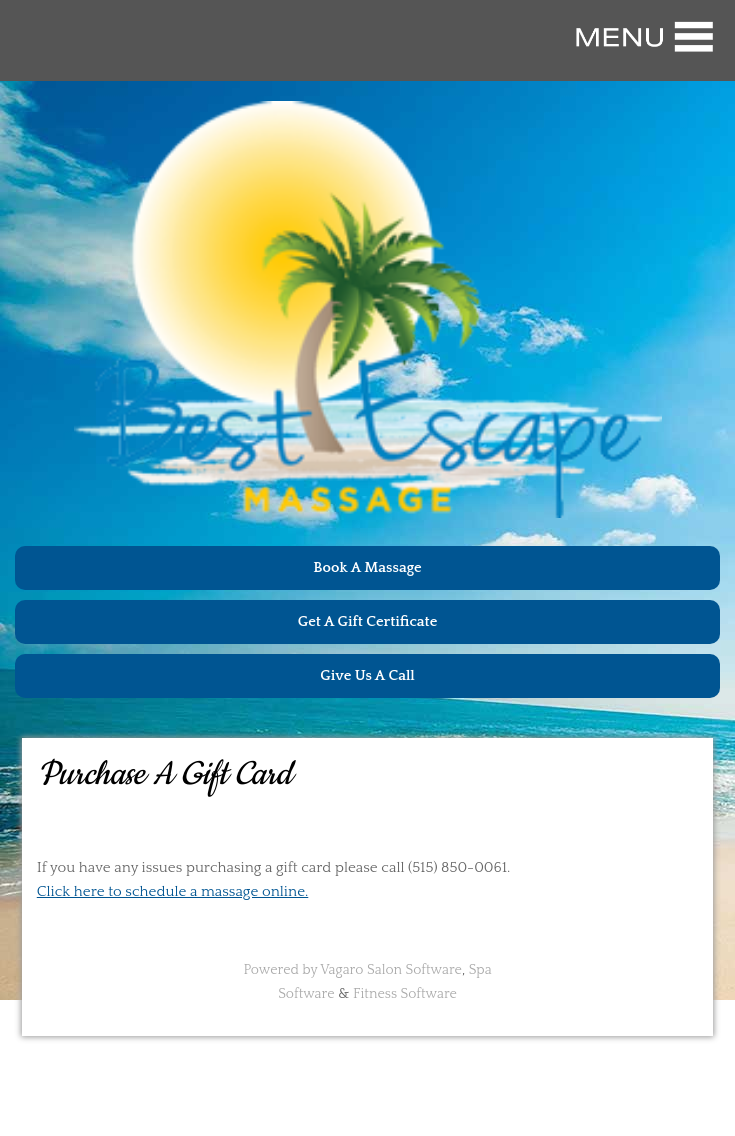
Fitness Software (405, 994)
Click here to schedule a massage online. (173, 891)
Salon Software (414, 970)
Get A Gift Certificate (368, 621)
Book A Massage (367, 567)
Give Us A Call (367, 675)
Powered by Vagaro (303, 970)
